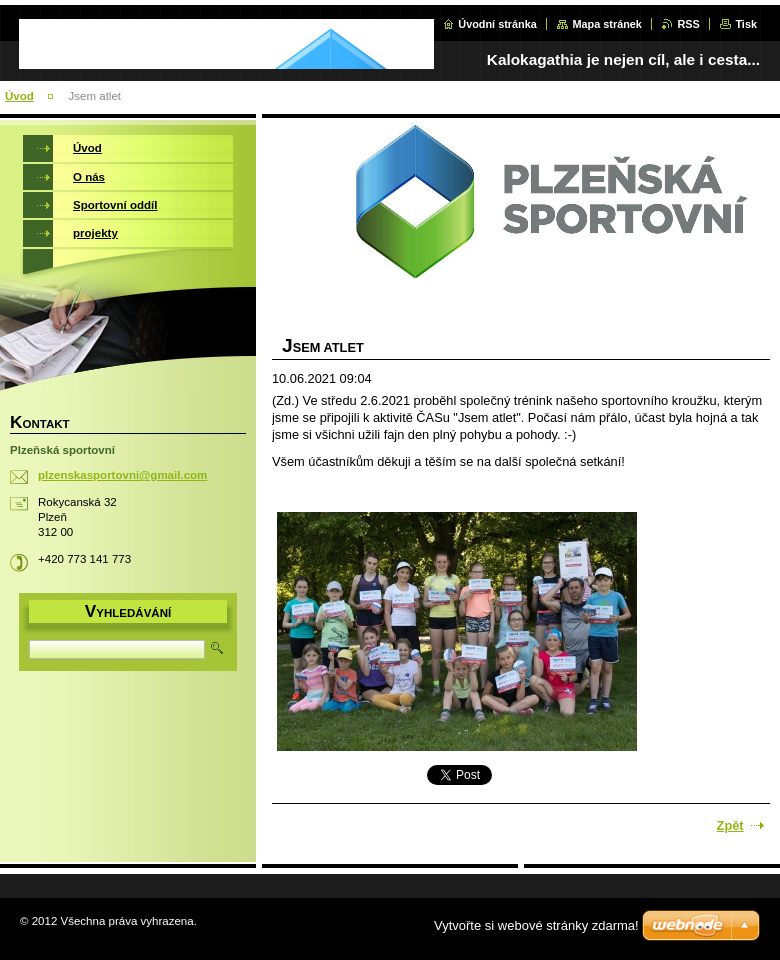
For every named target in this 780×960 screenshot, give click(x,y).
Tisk (746, 24)
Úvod (19, 96)
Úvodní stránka (497, 24)
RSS (688, 24)
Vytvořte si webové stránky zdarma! (536, 925)
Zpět (730, 825)
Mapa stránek (607, 24)
